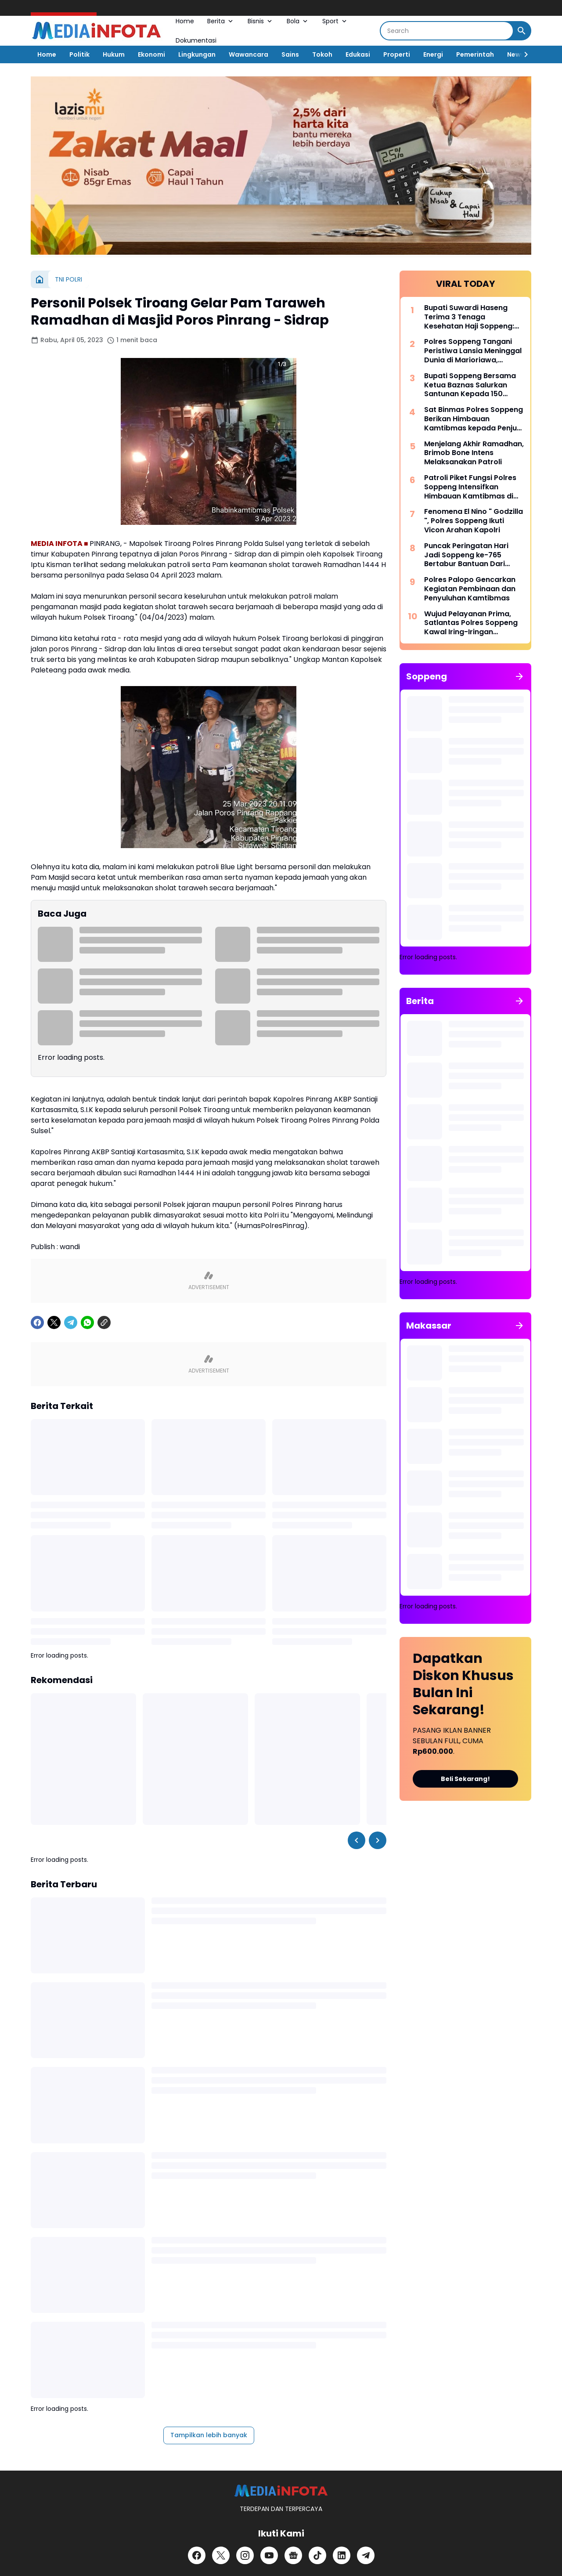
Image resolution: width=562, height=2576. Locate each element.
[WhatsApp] (87, 1440)
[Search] (447, 31)
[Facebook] (37, 1440)
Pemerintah (475, 54)
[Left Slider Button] (356, 2076)
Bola (298, 21)
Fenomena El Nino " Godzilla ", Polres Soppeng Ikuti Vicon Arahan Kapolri (473, 521)
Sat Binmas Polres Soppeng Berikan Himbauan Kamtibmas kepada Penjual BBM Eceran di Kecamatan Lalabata (473, 419)
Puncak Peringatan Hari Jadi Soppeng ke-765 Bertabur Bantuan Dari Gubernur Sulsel (466, 555)
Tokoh (322, 54)
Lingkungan (197, 54)
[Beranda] (39, 279)
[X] (54, 1440)
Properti (396, 54)
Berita (220, 21)
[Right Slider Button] (522, 54)
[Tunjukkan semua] (519, 676)
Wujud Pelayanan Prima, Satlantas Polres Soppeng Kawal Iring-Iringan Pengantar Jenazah (471, 623)
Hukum (114, 54)
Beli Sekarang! (465, 1778)
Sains (290, 54)
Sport (335, 21)
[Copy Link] (104, 1440)
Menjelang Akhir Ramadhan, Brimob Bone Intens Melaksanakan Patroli (474, 453)
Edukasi (358, 54)
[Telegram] (70, 1440)
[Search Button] (521, 31)
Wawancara (248, 54)
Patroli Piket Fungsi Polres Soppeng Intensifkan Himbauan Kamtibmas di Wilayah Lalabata (470, 487)
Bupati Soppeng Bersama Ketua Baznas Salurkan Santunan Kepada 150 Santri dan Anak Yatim (470, 385)
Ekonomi (151, 54)
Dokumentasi (196, 40)
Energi (433, 54)
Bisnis (261, 21)
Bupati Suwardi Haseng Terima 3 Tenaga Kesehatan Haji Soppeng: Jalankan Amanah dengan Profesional (471, 317)
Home (185, 21)
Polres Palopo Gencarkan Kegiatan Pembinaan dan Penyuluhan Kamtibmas (469, 589)
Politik (79, 54)
